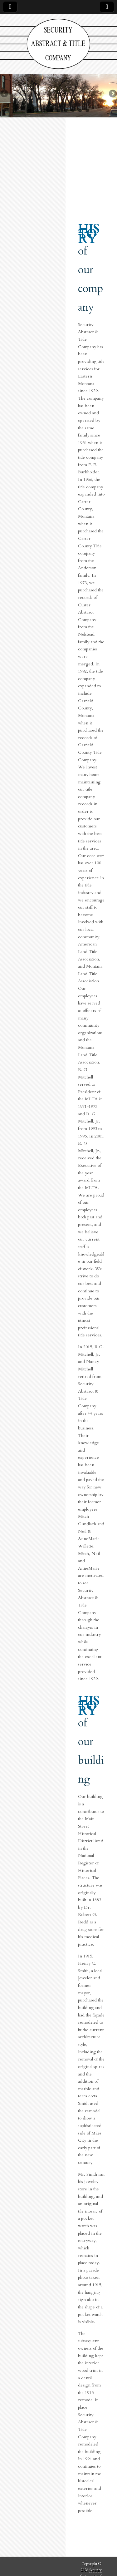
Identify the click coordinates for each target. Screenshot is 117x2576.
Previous (4, 94)
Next (112, 94)
